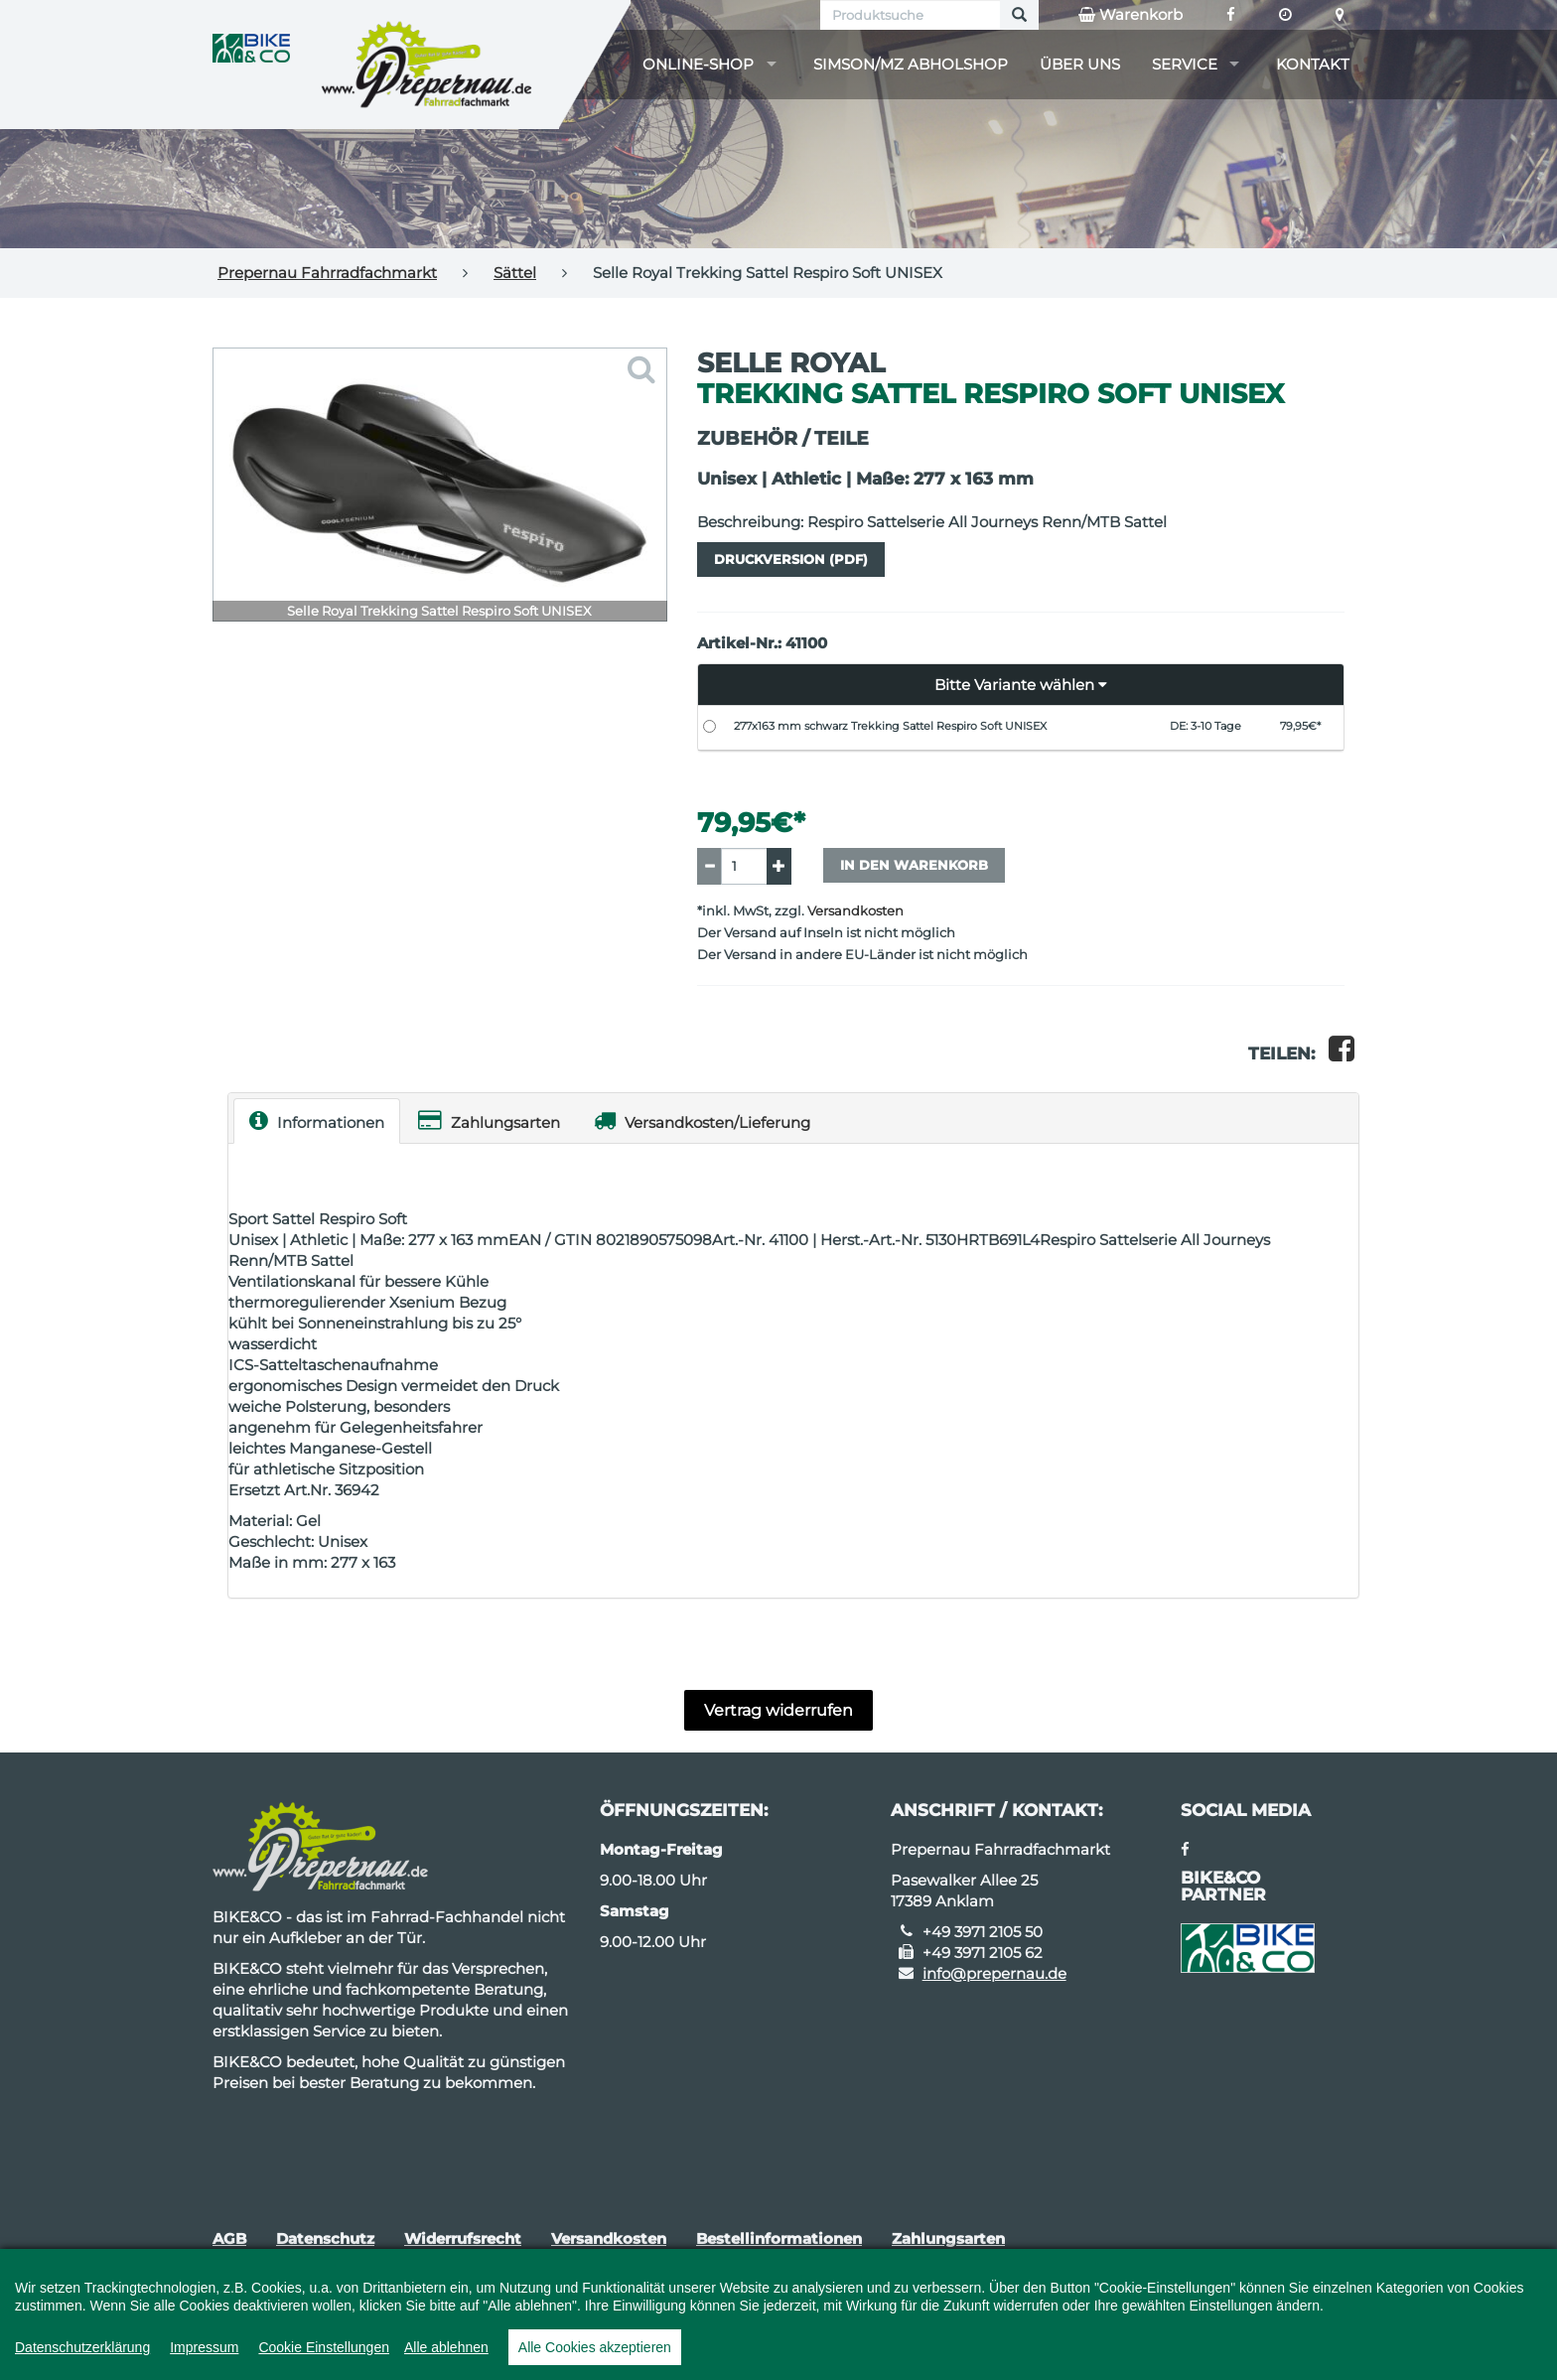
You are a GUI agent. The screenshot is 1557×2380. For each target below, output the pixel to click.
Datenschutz (325, 2238)
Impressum (204, 2347)
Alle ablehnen (446, 2347)
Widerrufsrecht (462, 2238)
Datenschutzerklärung (82, 2347)
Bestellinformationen (779, 2238)
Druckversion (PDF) (791, 559)
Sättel (515, 272)
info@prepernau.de (994, 1973)
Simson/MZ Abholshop (910, 64)
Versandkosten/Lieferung (702, 1120)
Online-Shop (698, 64)
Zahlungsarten (489, 1120)
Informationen (316, 1120)
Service (1184, 64)
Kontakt (1312, 64)
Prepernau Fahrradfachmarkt (327, 272)
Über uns (1080, 64)
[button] (1021, 685)
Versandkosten (855, 911)
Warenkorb (1130, 15)
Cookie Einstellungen (323, 2347)
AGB (229, 2238)
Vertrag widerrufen (778, 1710)
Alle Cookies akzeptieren (594, 2347)
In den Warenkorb (914, 865)
